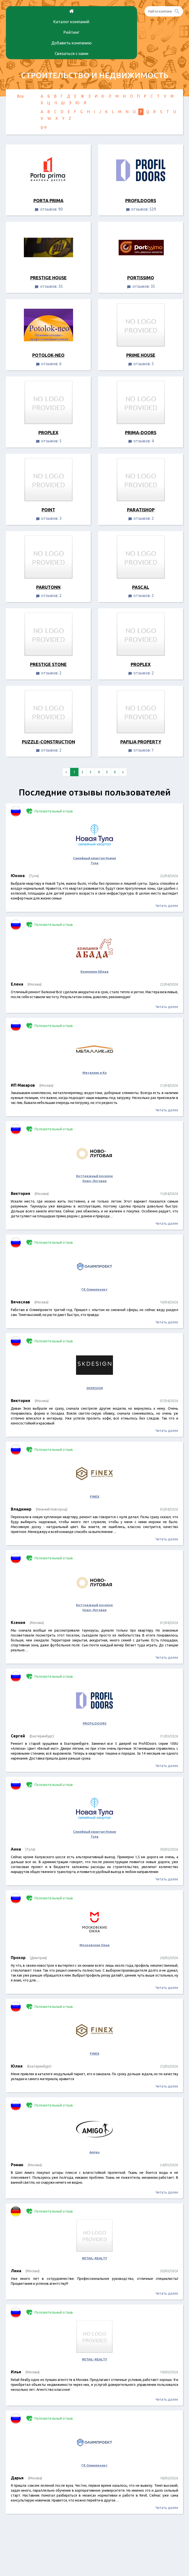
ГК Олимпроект (94, 1289)
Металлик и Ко (94, 1072)
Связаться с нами (71, 53)
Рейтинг (71, 32)
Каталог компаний (71, 21)
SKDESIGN (94, 1388)
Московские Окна (94, 1945)
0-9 (44, 127)
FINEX (94, 1496)
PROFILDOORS (95, 1723)
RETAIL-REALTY (94, 2258)
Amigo (94, 2152)
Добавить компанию (71, 42)
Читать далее (167, 906)
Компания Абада (94, 971)
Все (20, 96)
